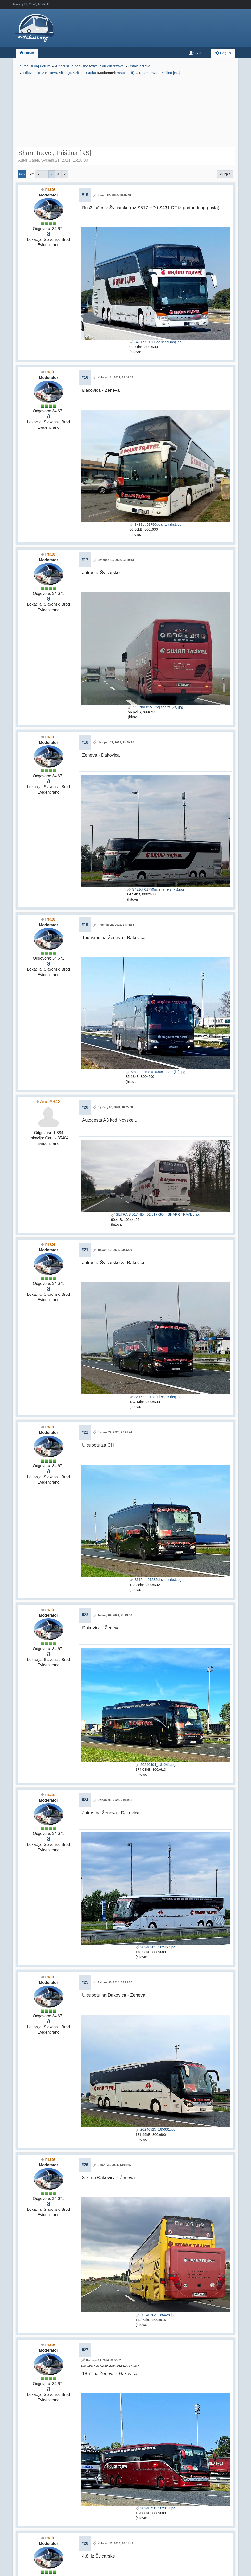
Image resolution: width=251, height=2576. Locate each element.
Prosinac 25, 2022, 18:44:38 (116, 924)
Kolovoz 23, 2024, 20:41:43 (115, 2543)
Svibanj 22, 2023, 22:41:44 (115, 1432)
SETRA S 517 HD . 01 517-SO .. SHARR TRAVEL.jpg (155, 1214)
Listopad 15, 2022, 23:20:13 (116, 559)
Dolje (22, 173)
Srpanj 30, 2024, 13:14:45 (114, 2164)
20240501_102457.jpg (156, 1947)
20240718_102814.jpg (156, 2508)
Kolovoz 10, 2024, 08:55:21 (104, 2360)
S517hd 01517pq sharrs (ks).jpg (155, 707)
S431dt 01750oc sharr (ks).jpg (155, 342)
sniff (130, 73)
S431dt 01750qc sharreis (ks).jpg (155, 889)
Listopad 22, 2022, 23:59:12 (116, 742)
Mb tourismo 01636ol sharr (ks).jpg (155, 1072)
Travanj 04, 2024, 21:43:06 (115, 1615)
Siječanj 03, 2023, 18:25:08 (115, 1107)
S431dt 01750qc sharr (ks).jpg (155, 524)
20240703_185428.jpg (156, 2315)
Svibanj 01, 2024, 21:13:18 (115, 1799)
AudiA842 (50, 1101)
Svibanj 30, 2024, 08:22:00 (115, 1982)
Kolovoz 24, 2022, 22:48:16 (115, 377)
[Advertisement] (125, 111)
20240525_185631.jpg (156, 2129)
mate (121, 73)
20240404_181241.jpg (156, 1765)
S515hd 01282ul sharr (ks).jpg (155, 1397)
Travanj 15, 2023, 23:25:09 (115, 1249)
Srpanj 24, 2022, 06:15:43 (114, 195)
